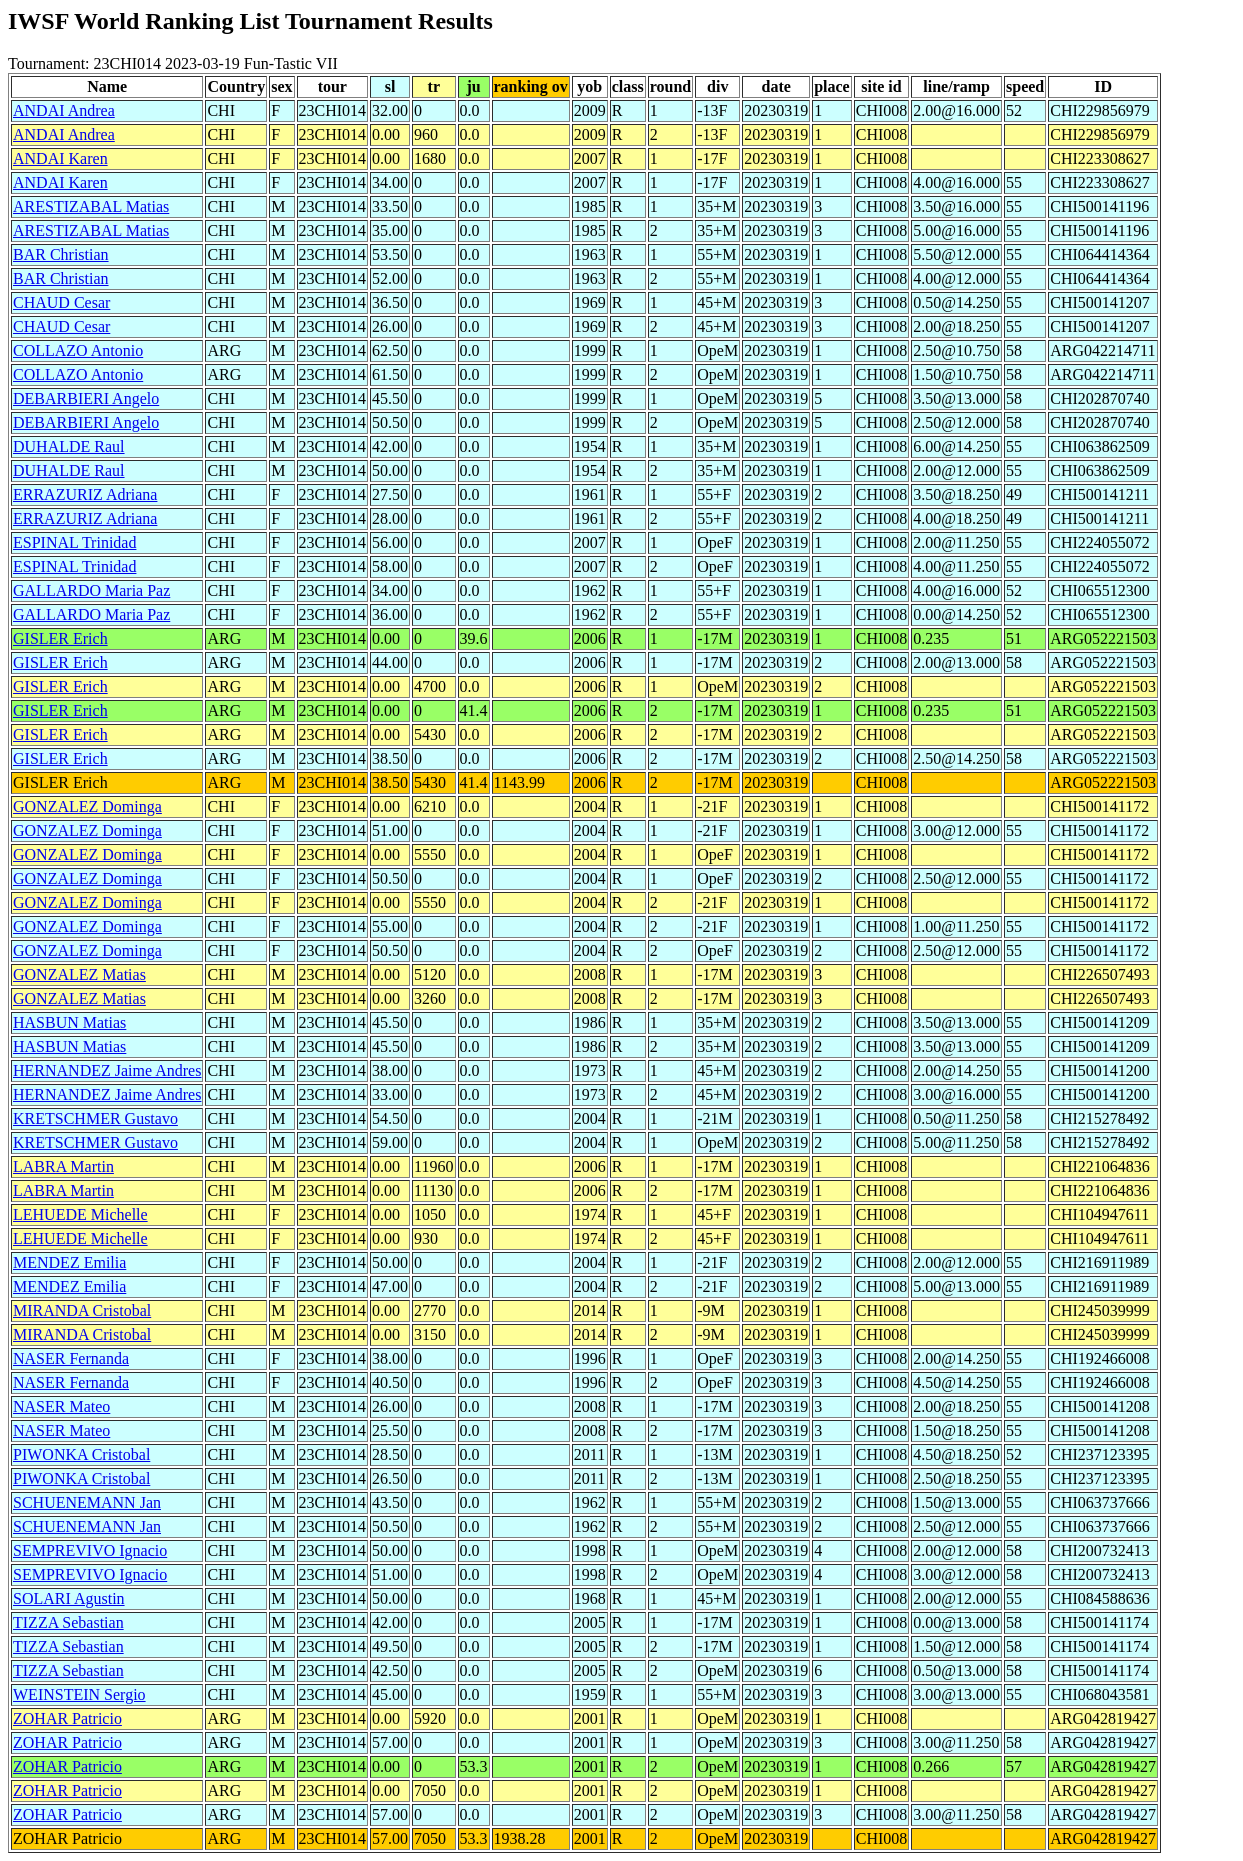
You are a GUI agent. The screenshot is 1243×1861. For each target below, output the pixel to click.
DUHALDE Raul (69, 446)
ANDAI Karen (60, 158)
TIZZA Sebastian (68, 1622)
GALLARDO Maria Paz (91, 590)
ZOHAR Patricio (67, 1718)
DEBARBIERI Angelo (86, 398)
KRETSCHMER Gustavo (95, 1118)
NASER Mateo (61, 1406)
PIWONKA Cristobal (81, 1454)
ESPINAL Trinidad (74, 542)
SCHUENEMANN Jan (87, 1502)
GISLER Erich (60, 638)
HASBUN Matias (69, 1022)
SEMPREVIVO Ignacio (90, 1550)
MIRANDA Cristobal (82, 1310)
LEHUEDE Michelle (80, 1214)
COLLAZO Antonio (78, 350)
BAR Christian (61, 254)
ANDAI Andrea (64, 110)
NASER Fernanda (71, 1358)
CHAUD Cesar (61, 302)
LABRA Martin (63, 1166)
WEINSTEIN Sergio (79, 1694)
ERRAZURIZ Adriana (85, 494)
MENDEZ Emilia (69, 1262)
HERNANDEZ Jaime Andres (107, 1070)
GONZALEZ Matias (79, 974)
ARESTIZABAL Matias (91, 206)
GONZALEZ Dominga (87, 806)
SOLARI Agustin (69, 1598)
